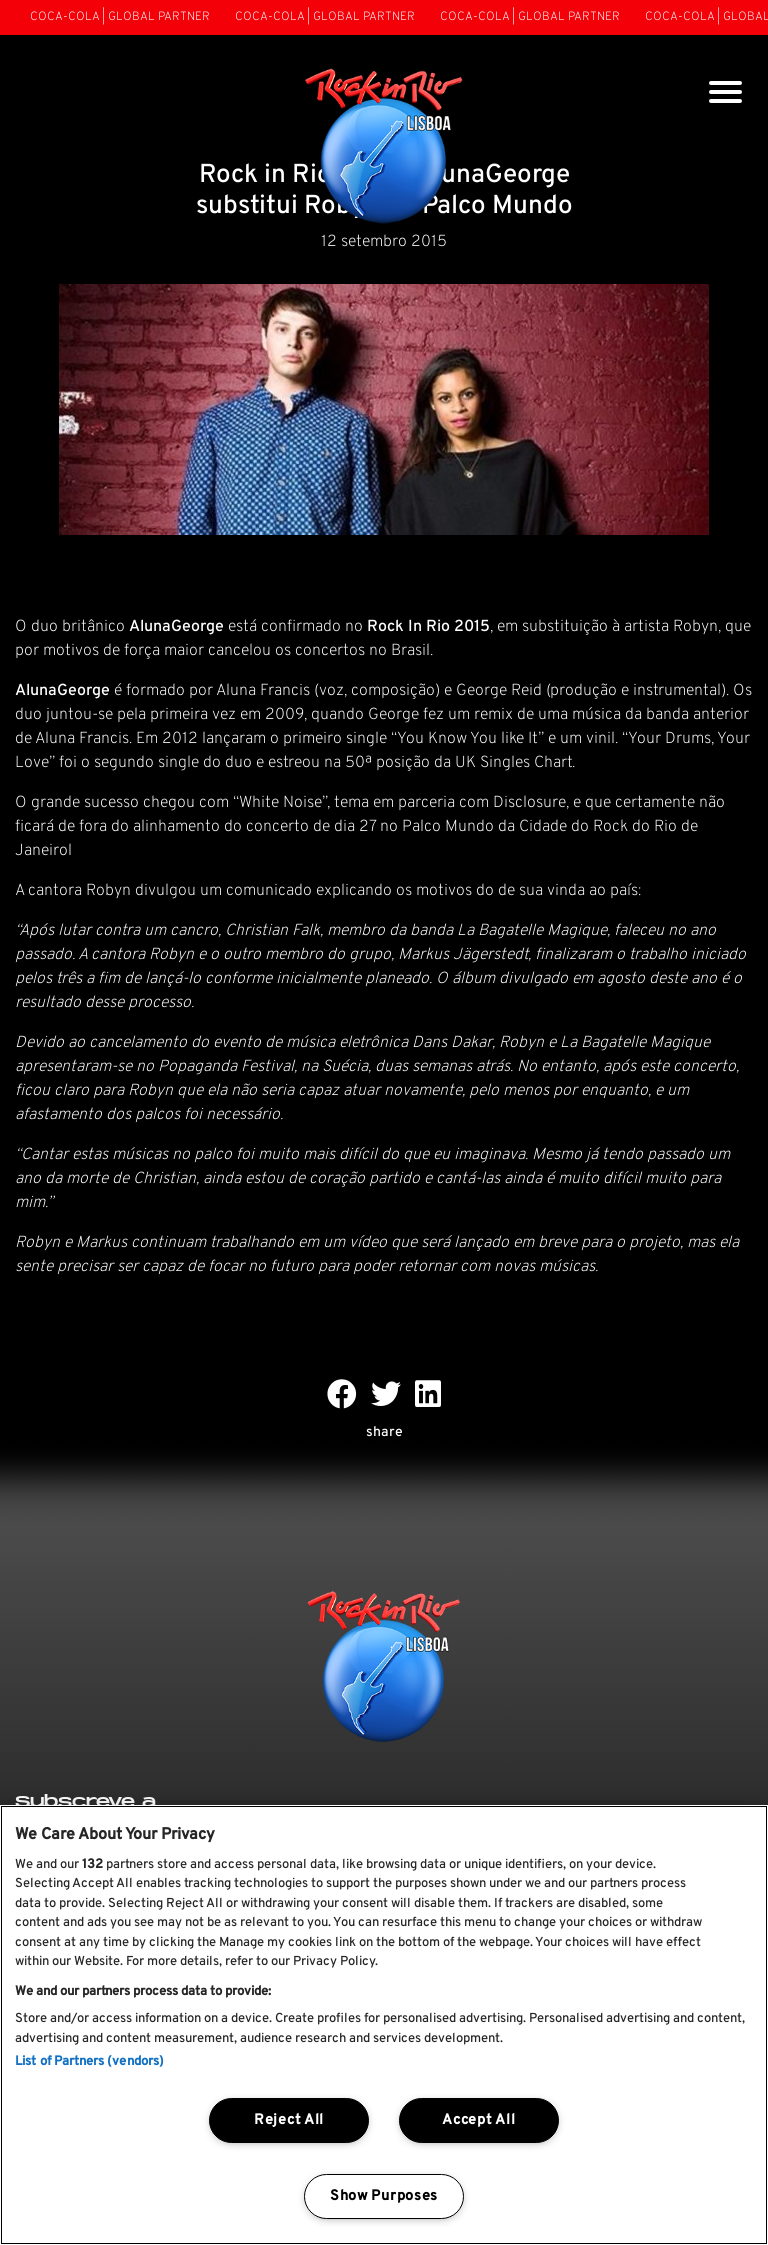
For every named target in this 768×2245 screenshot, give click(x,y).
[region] (384, 2025)
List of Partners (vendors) (89, 2062)
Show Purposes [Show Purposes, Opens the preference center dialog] (384, 2196)
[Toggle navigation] (725, 94)
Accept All (478, 2120)
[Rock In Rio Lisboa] (384, 148)
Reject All (289, 2120)
